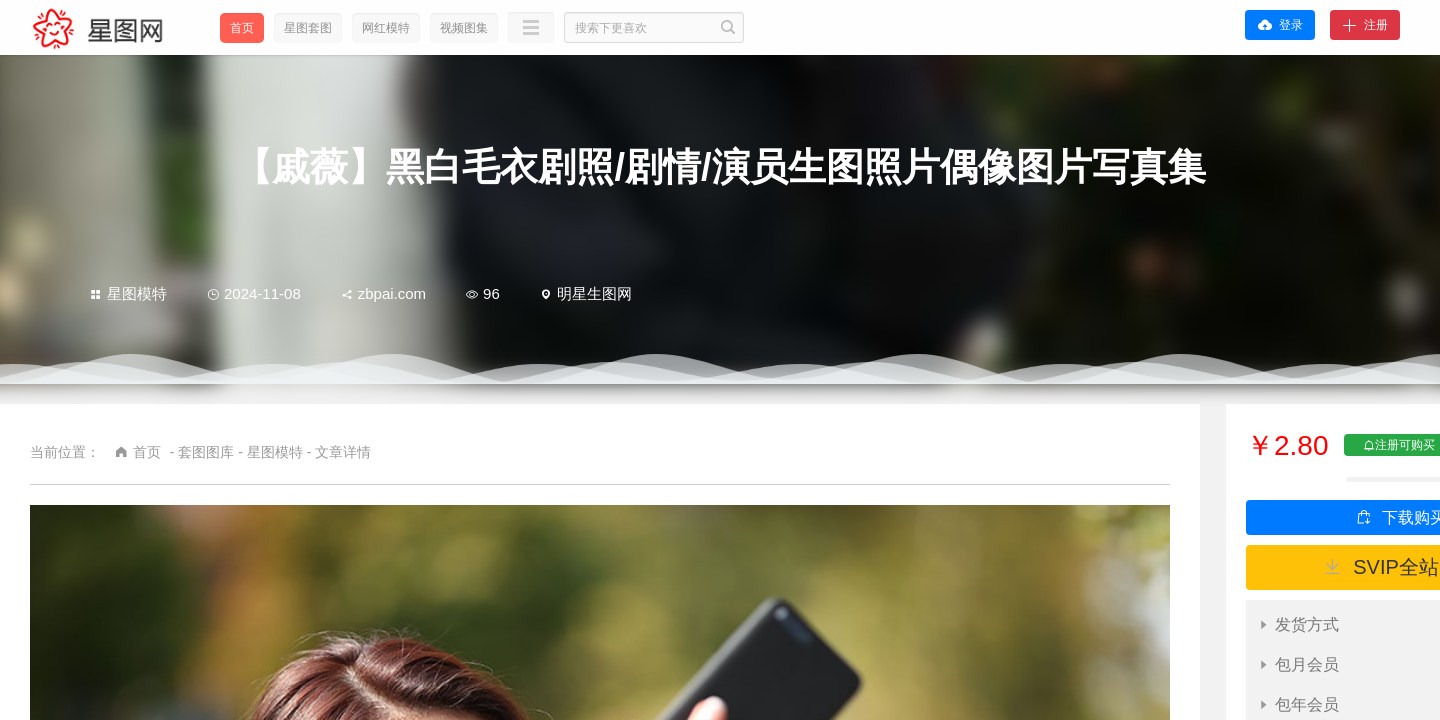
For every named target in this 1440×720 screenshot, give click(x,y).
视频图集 (464, 28)
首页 (242, 28)
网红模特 (386, 28)
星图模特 (128, 293)
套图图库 (206, 452)
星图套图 (308, 28)
